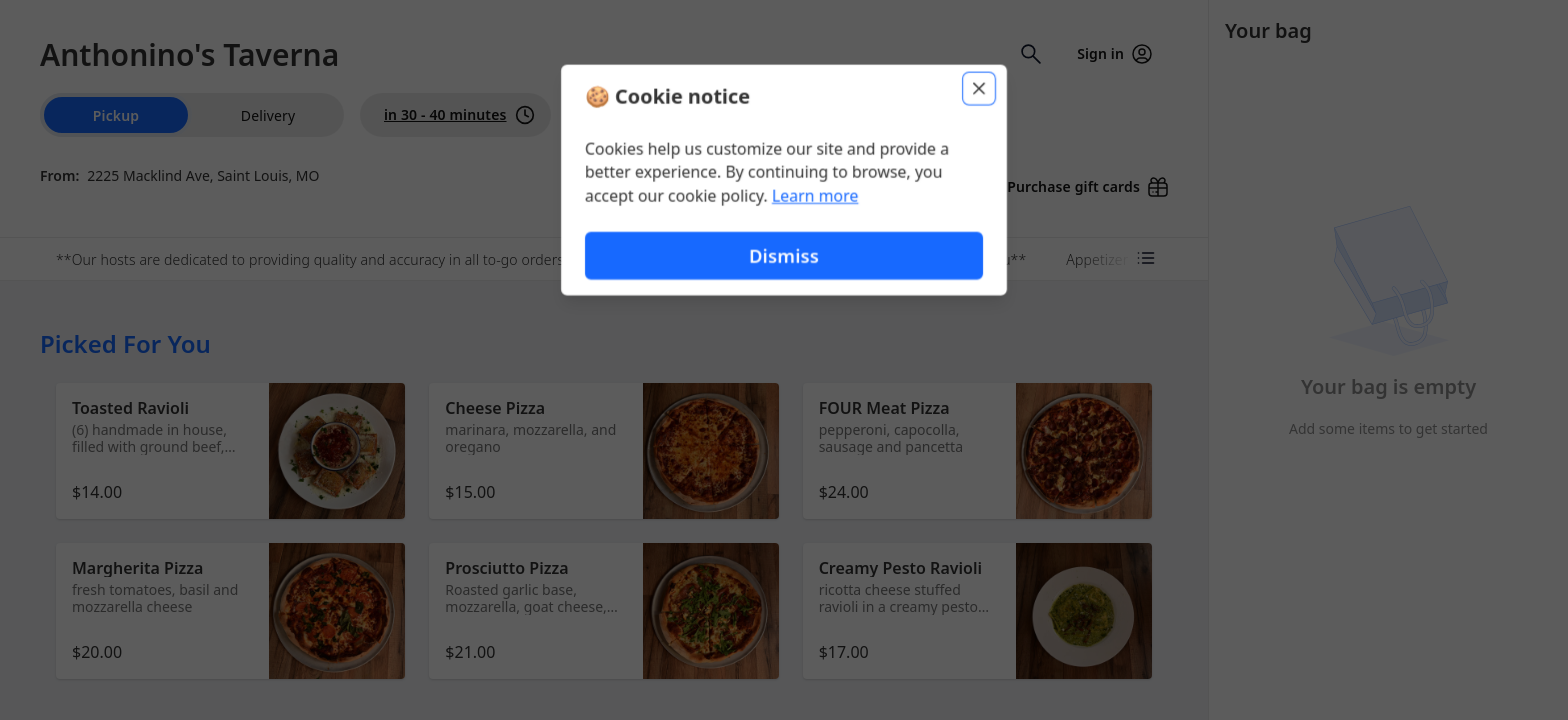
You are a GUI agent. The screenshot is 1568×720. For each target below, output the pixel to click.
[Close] (980, 88)
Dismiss (784, 255)
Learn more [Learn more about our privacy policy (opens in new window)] (815, 196)
